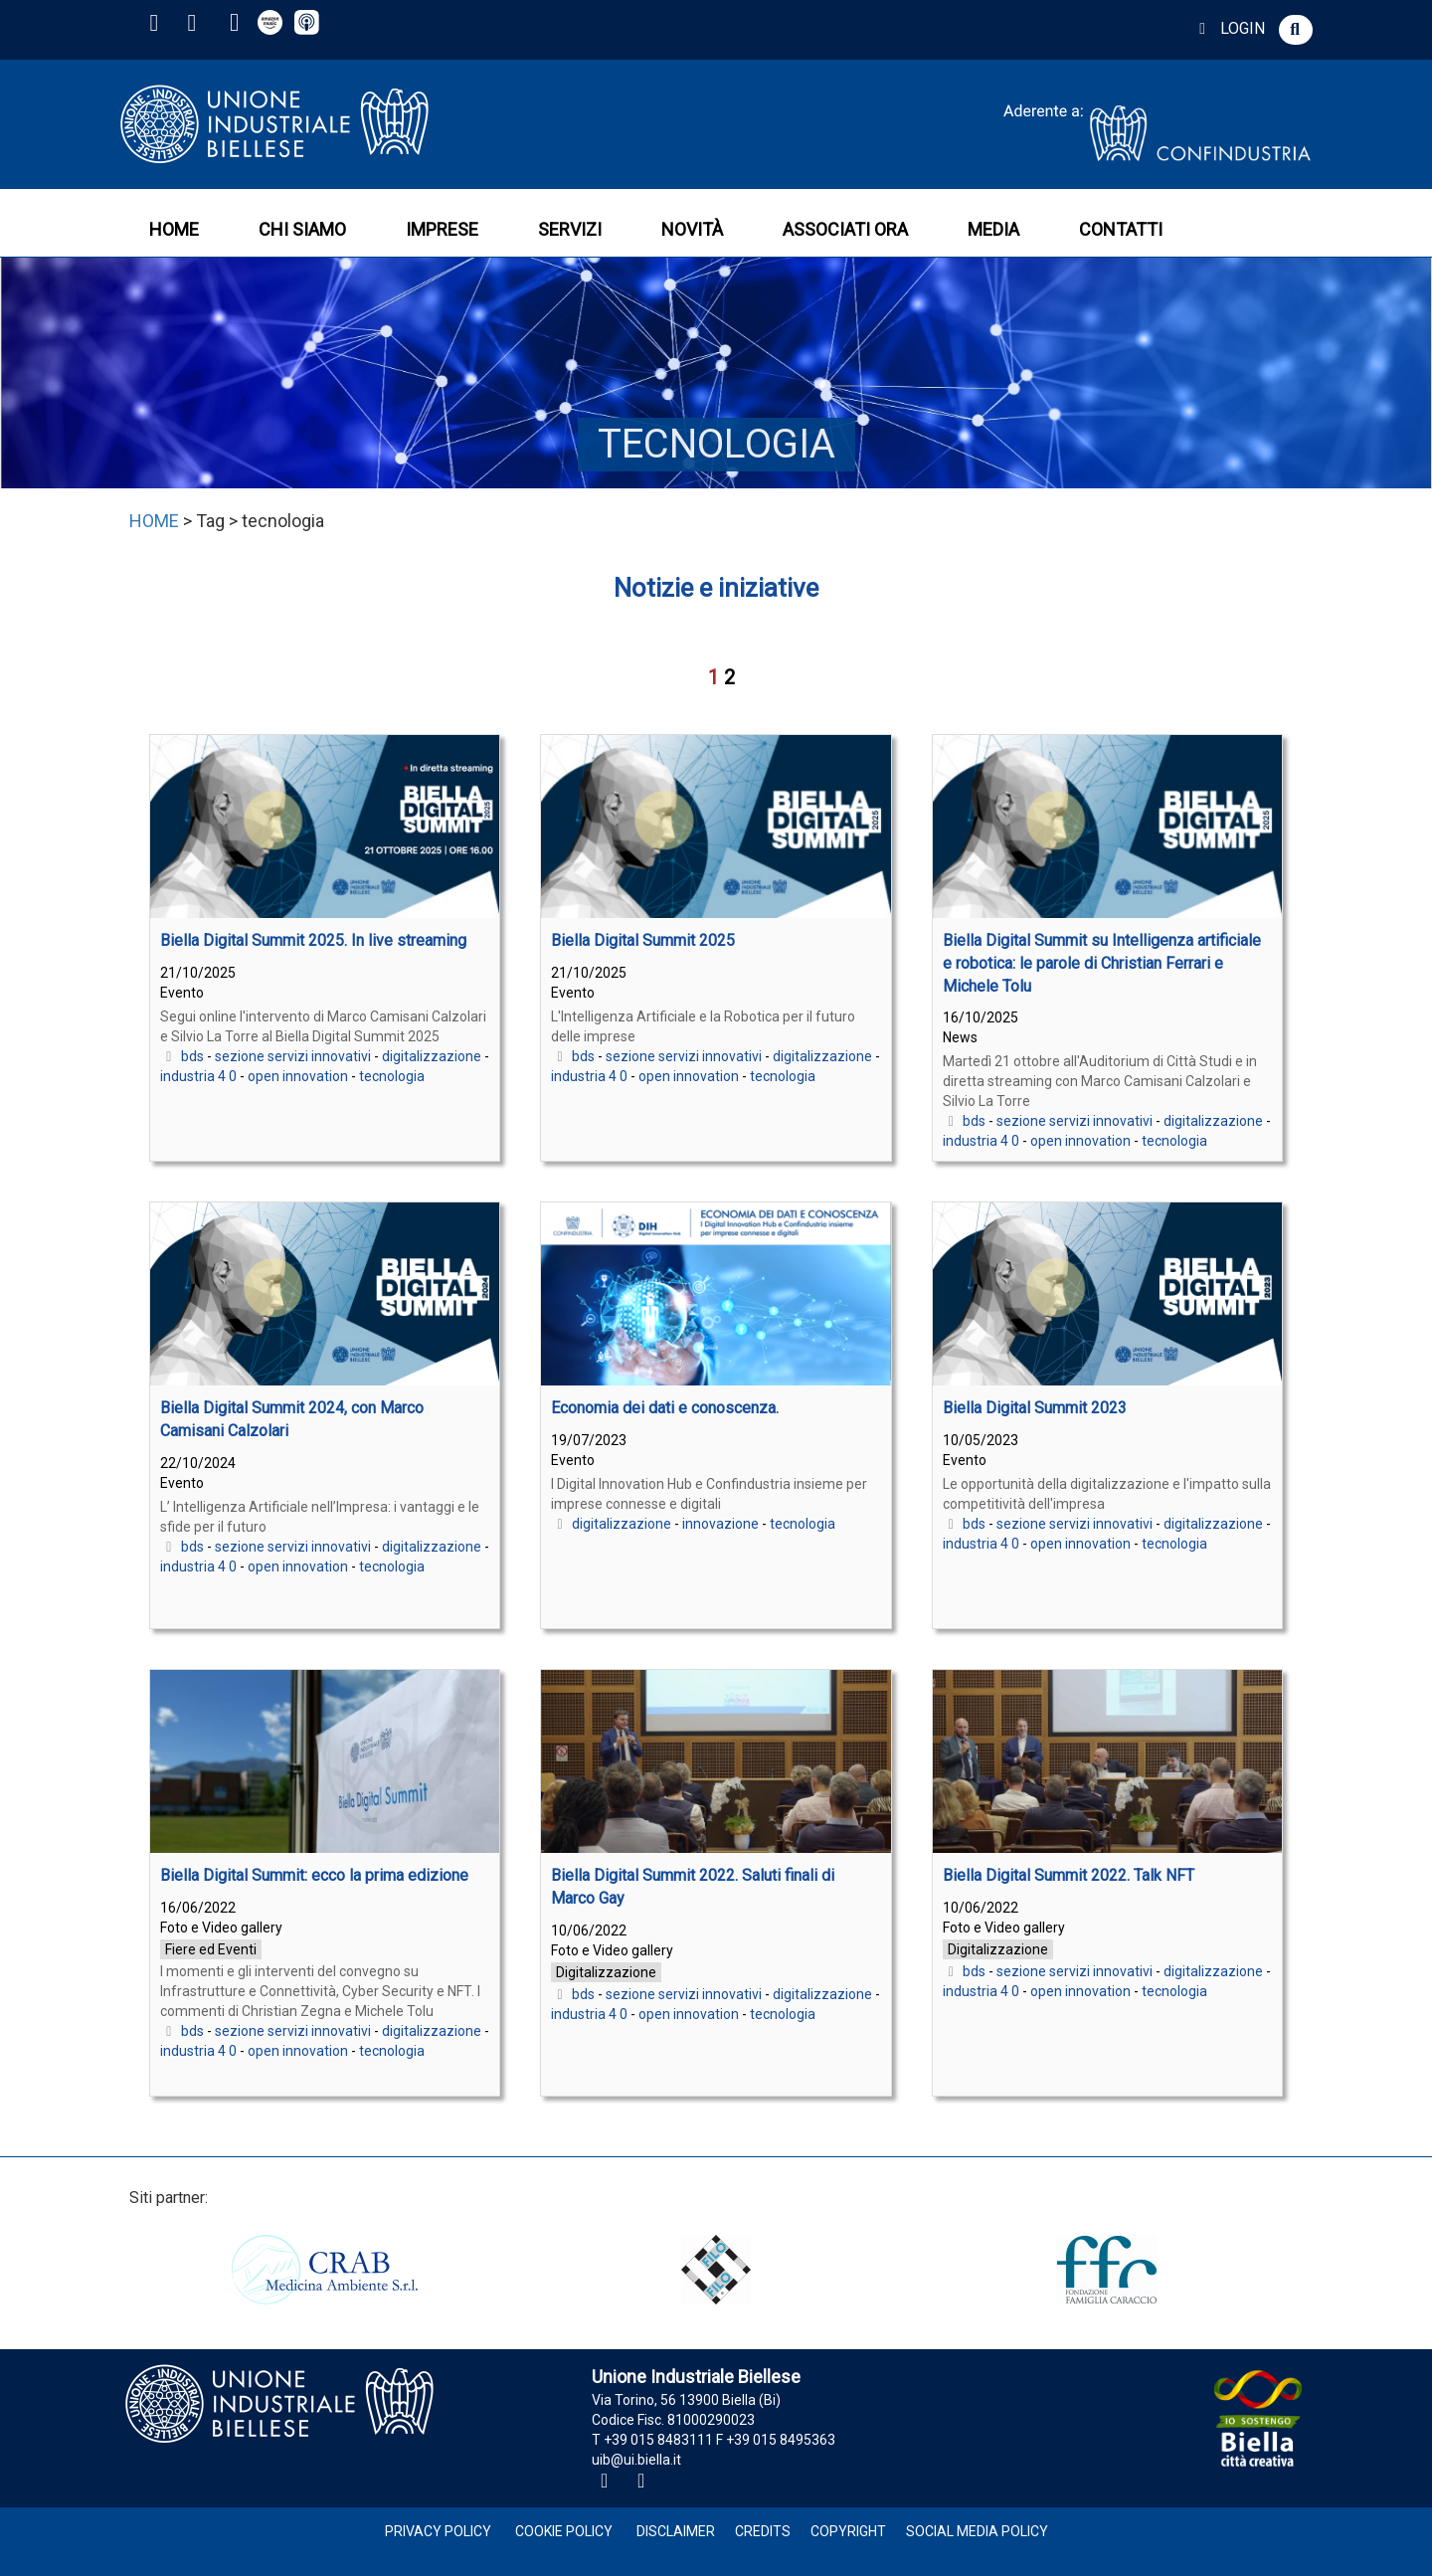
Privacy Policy (438, 2531)
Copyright (848, 2531)
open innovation (298, 1076)
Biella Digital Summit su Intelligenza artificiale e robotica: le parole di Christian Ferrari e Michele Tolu (1102, 963)
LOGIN (1228, 28)
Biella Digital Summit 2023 (1035, 1407)
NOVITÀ (692, 229)
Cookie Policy (564, 2531)
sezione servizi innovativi (293, 1056)
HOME (174, 229)
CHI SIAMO (302, 229)
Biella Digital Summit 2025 (643, 940)
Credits (763, 2531)
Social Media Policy (977, 2531)
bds (192, 1056)
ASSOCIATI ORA (845, 229)
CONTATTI (1121, 229)
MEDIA (993, 229)
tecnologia (392, 1076)
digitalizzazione (431, 1056)
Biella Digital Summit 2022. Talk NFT (1068, 1875)
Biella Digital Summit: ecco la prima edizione (314, 1875)
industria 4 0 (198, 1076)
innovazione (720, 1524)
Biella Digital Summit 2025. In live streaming (313, 940)
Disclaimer (675, 2531)
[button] (1296, 30)
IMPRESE (442, 229)
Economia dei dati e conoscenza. (665, 1407)
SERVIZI (570, 229)
